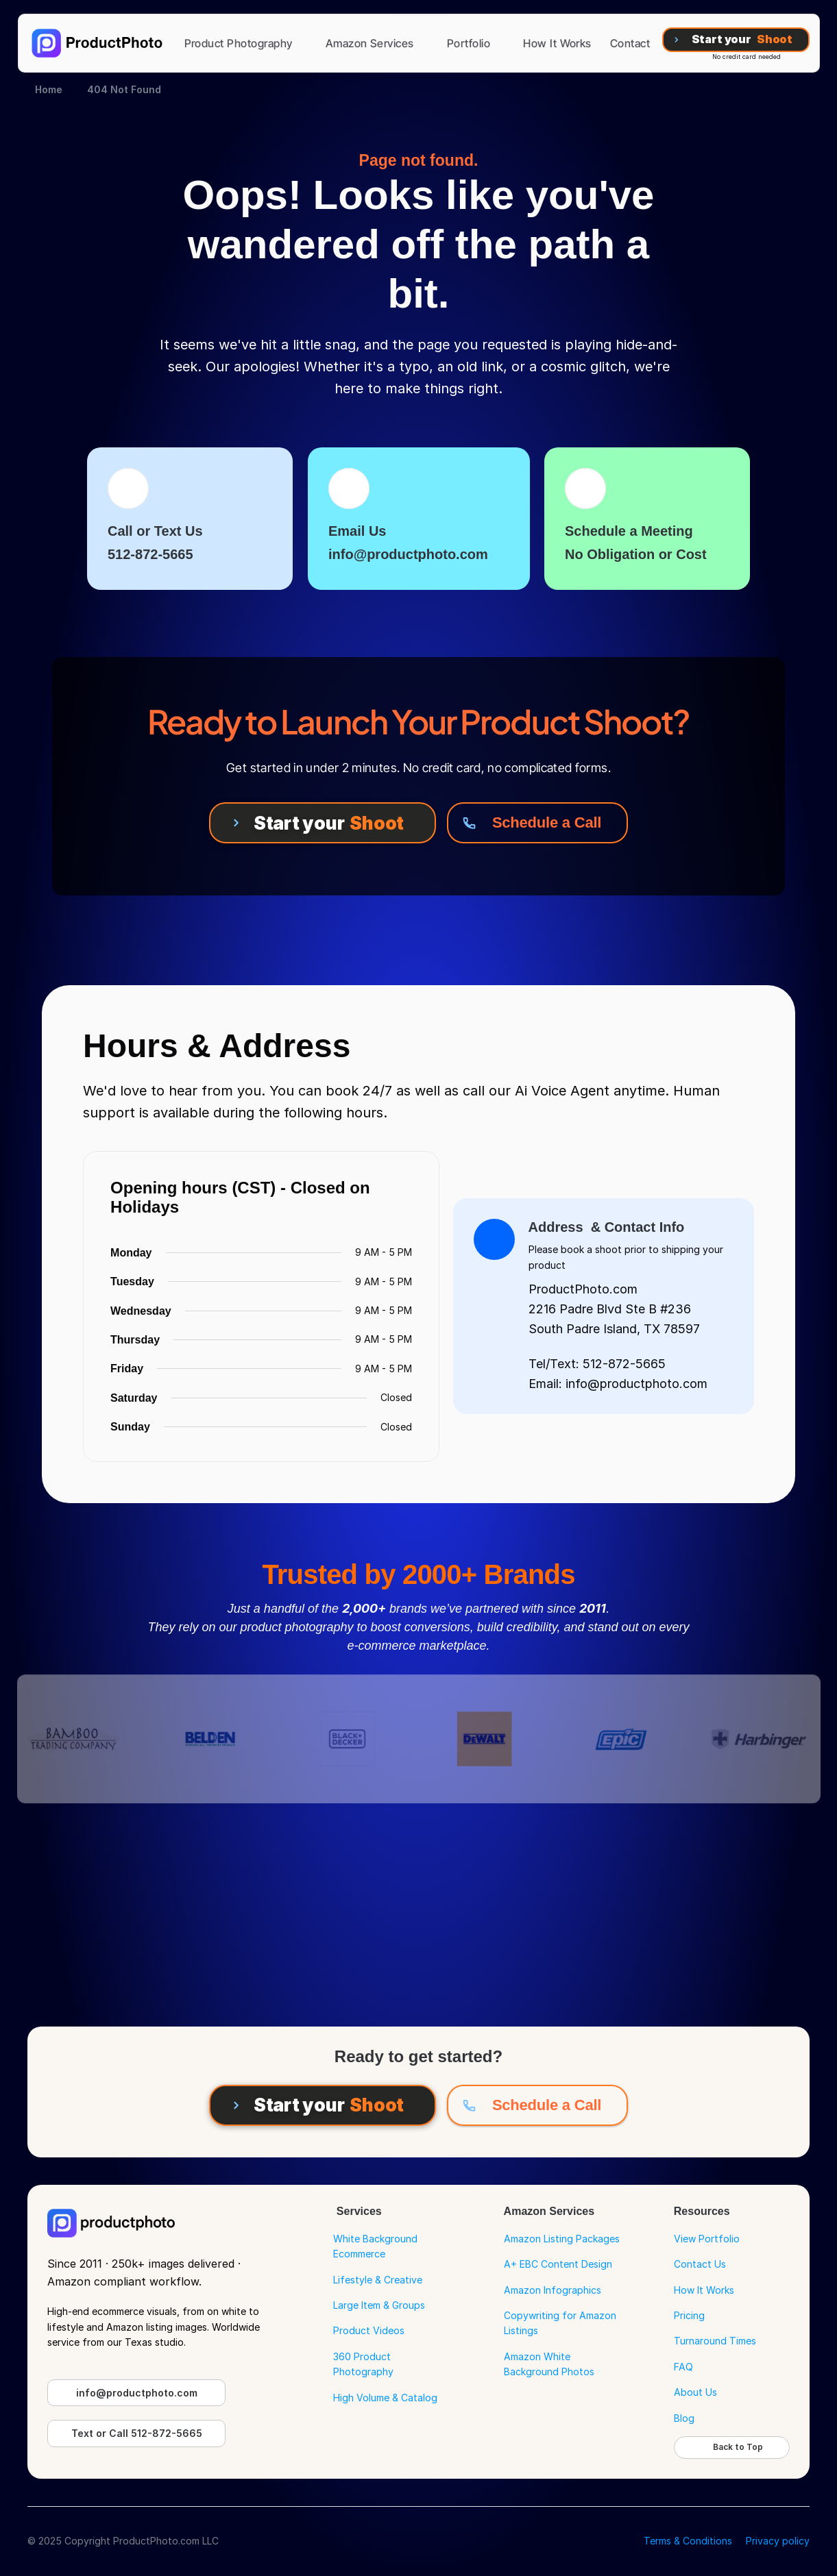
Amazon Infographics (552, 2290)
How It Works (704, 2290)
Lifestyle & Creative (377, 2280)
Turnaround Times (715, 2340)
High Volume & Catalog (385, 2397)
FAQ (683, 2367)
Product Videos (368, 2330)
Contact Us (700, 2264)
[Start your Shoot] (736, 39)
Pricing (689, 2315)
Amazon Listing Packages (562, 2238)
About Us (695, 2392)
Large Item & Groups (379, 2305)
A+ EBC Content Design (558, 2264)
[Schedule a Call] (537, 822)
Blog (684, 2418)
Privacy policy (778, 2541)
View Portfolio (707, 2238)
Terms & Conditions (688, 2541)
